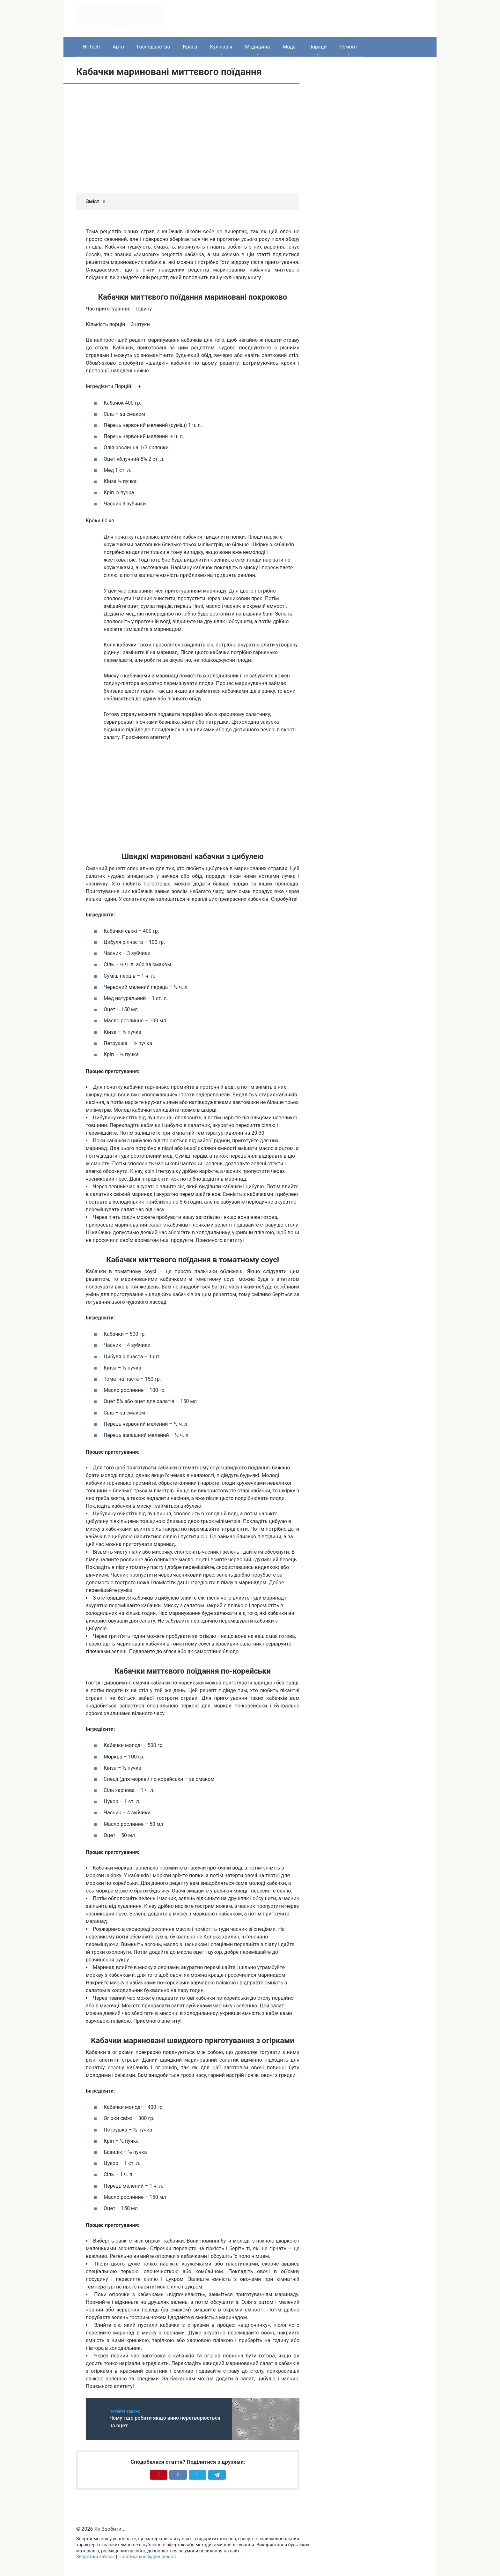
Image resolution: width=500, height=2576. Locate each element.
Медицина (257, 47)
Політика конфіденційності (147, 2556)
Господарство (153, 47)
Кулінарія (221, 47)
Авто (118, 47)
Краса (190, 47)
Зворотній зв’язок (95, 2556)
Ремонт (348, 47)
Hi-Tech (91, 47)
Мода (289, 47)
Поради (317, 47)
